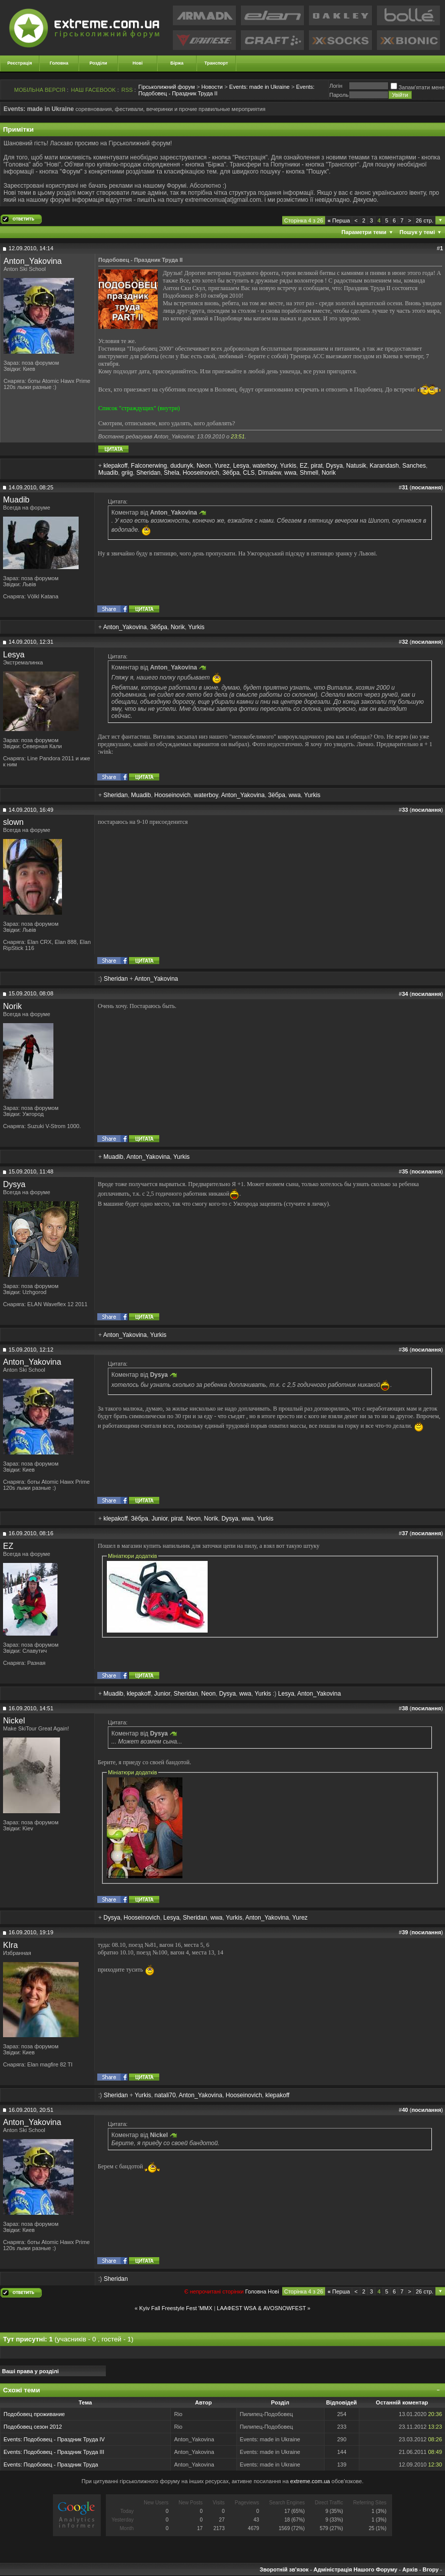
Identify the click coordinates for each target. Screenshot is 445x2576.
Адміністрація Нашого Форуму (355, 2569)
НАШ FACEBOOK (93, 90)
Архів (409, 2569)
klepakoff (115, 465)
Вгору (430, 2569)
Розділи (98, 63)
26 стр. (424, 220)
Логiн (335, 86)
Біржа (176, 63)
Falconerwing (149, 465)
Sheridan (148, 472)
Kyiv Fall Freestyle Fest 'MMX (175, 2308)
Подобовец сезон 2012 (33, 2427)
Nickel (14, 1720)
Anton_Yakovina (32, 261)
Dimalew (269, 472)
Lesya (241, 465)
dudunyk (181, 465)
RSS (127, 90)
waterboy (264, 465)
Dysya (334, 465)
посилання (426, 487)
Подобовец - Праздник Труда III (64, 2452)
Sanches (414, 465)
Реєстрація (20, 63)
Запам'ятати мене (417, 87)
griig (127, 472)
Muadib (108, 472)
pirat (317, 465)
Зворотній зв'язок (284, 2569)
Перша (339, 220)
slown (13, 822)
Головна (59, 63)
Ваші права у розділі (30, 2371)
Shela (171, 472)
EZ (303, 465)
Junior (160, 1518)
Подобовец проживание (34, 2414)
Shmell (309, 472)
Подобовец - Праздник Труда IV (64, 2439)
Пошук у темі (417, 232)
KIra (10, 1945)
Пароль (338, 95)
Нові (138, 63)
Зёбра (230, 472)
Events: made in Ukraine (259, 87)
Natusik (356, 465)
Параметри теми (364, 232)
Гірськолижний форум (167, 87)
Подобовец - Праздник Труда (61, 2464)
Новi (273, 2291)
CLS (249, 472)
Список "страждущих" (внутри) (139, 408)
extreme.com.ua (310, 2481)
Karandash (384, 465)
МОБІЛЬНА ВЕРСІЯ (40, 90)
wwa (290, 472)
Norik (329, 472)
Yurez (222, 465)
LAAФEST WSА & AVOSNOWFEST (261, 2308)
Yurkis (288, 465)
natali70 (165, 2095)
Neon (204, 465)
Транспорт (216, 63)
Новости (212, 87)
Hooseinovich (200, 472)
